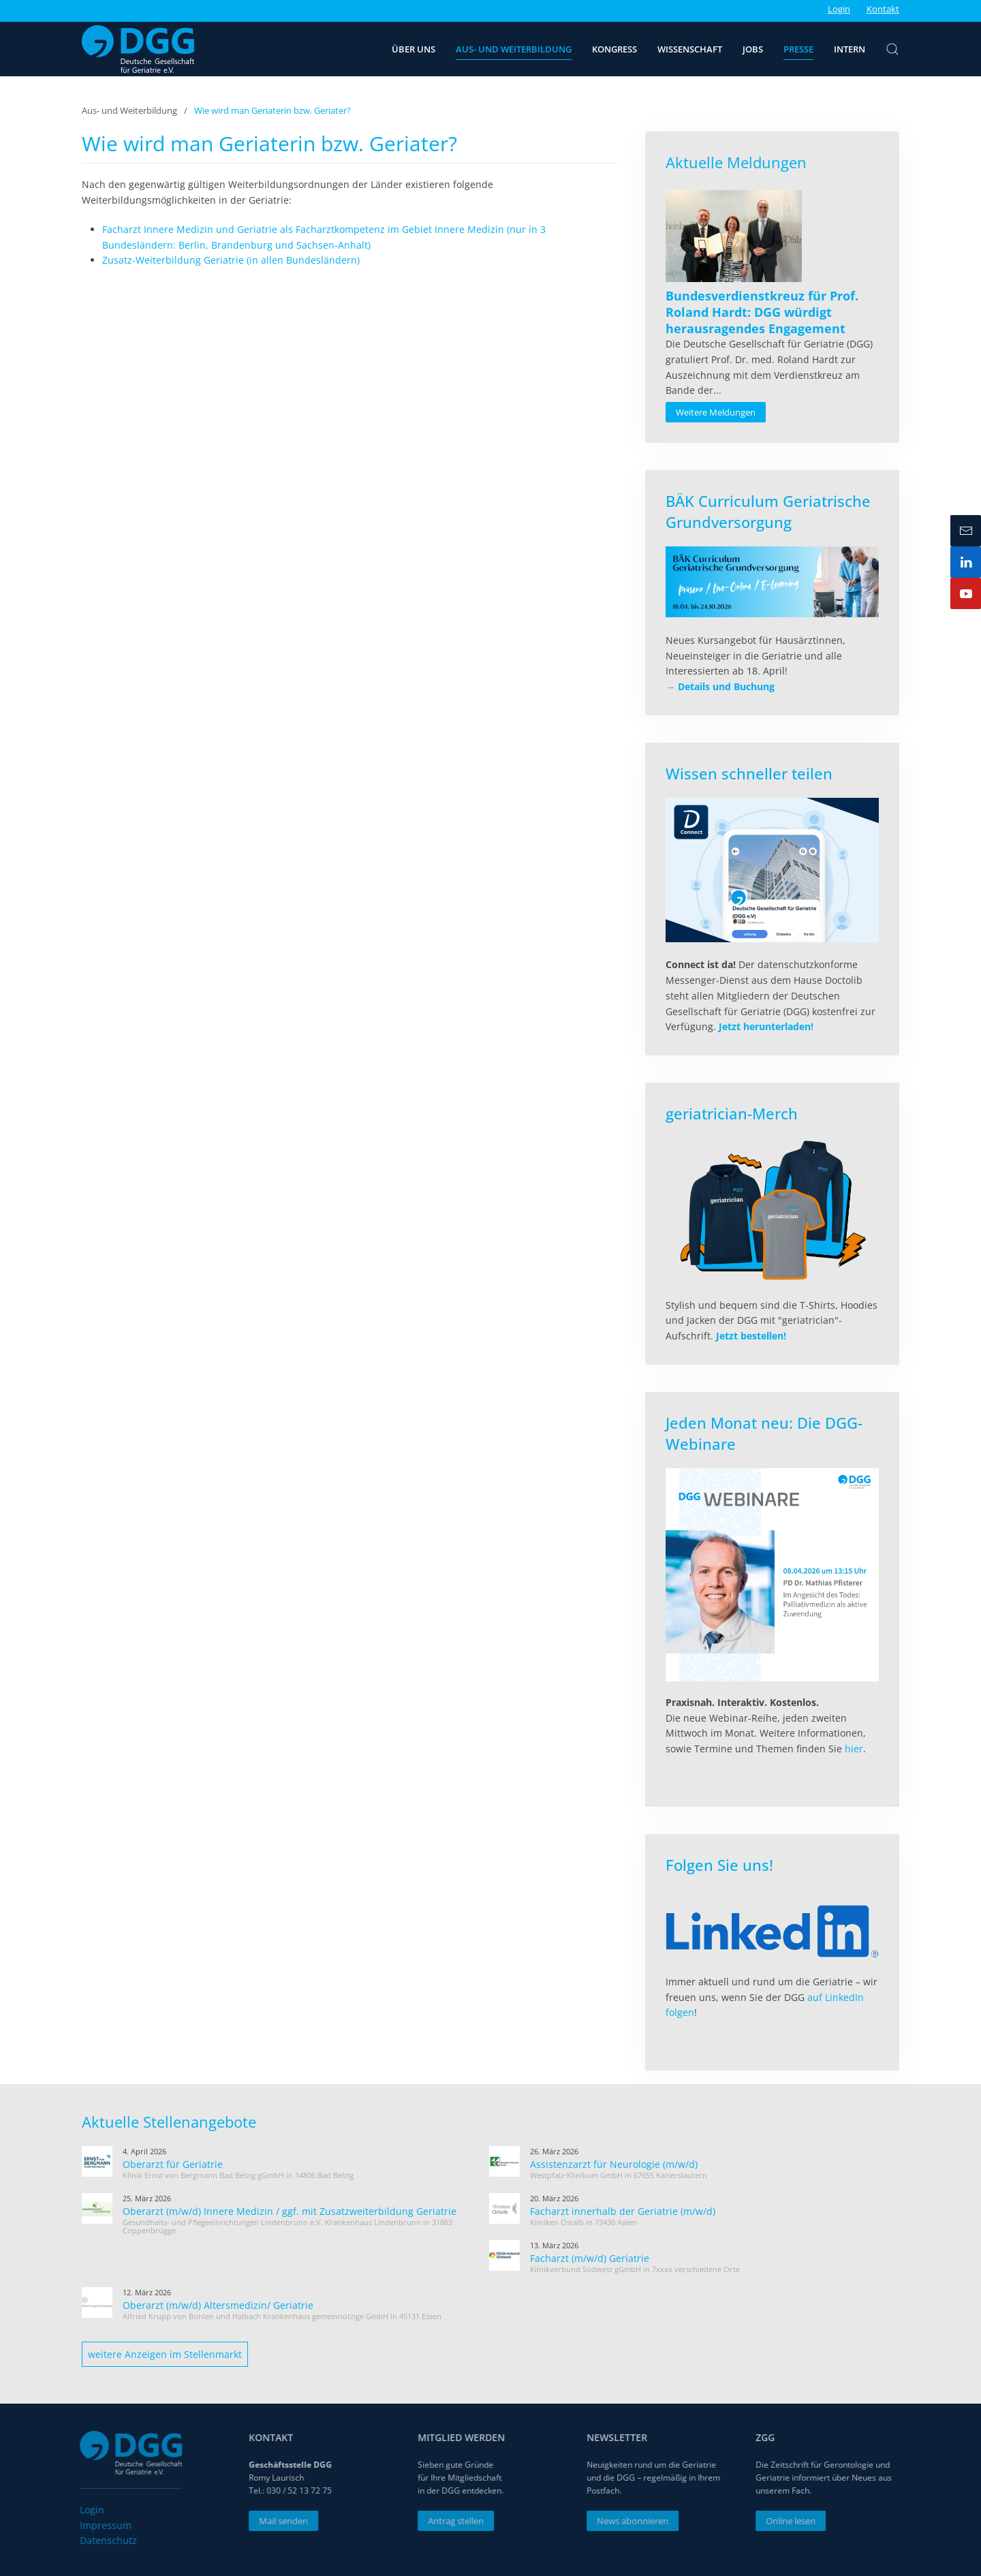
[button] (892, 49)
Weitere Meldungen (716, 412)
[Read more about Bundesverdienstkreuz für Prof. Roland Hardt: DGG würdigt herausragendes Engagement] (734, 236)
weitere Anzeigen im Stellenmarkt (165, 2354)
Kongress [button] (614, 49)
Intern (849, 49)
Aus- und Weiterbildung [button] (514, 49)
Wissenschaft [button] (689, 49)
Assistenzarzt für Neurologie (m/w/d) (614, 2164)
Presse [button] (798, 49)
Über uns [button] (413, 49)
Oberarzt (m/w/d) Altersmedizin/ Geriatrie (218, 2305)
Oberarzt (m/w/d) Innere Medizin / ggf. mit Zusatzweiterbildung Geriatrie (289, 2211)
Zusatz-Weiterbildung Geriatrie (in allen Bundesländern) (231, 259)
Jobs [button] (753, 49)
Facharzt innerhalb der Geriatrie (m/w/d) (622, 2211)
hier (854, 1748)
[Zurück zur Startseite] (138, 49)
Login (839, 9)
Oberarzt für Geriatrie (173, 2164)
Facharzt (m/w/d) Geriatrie (589, 2258)
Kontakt (883, 9)
